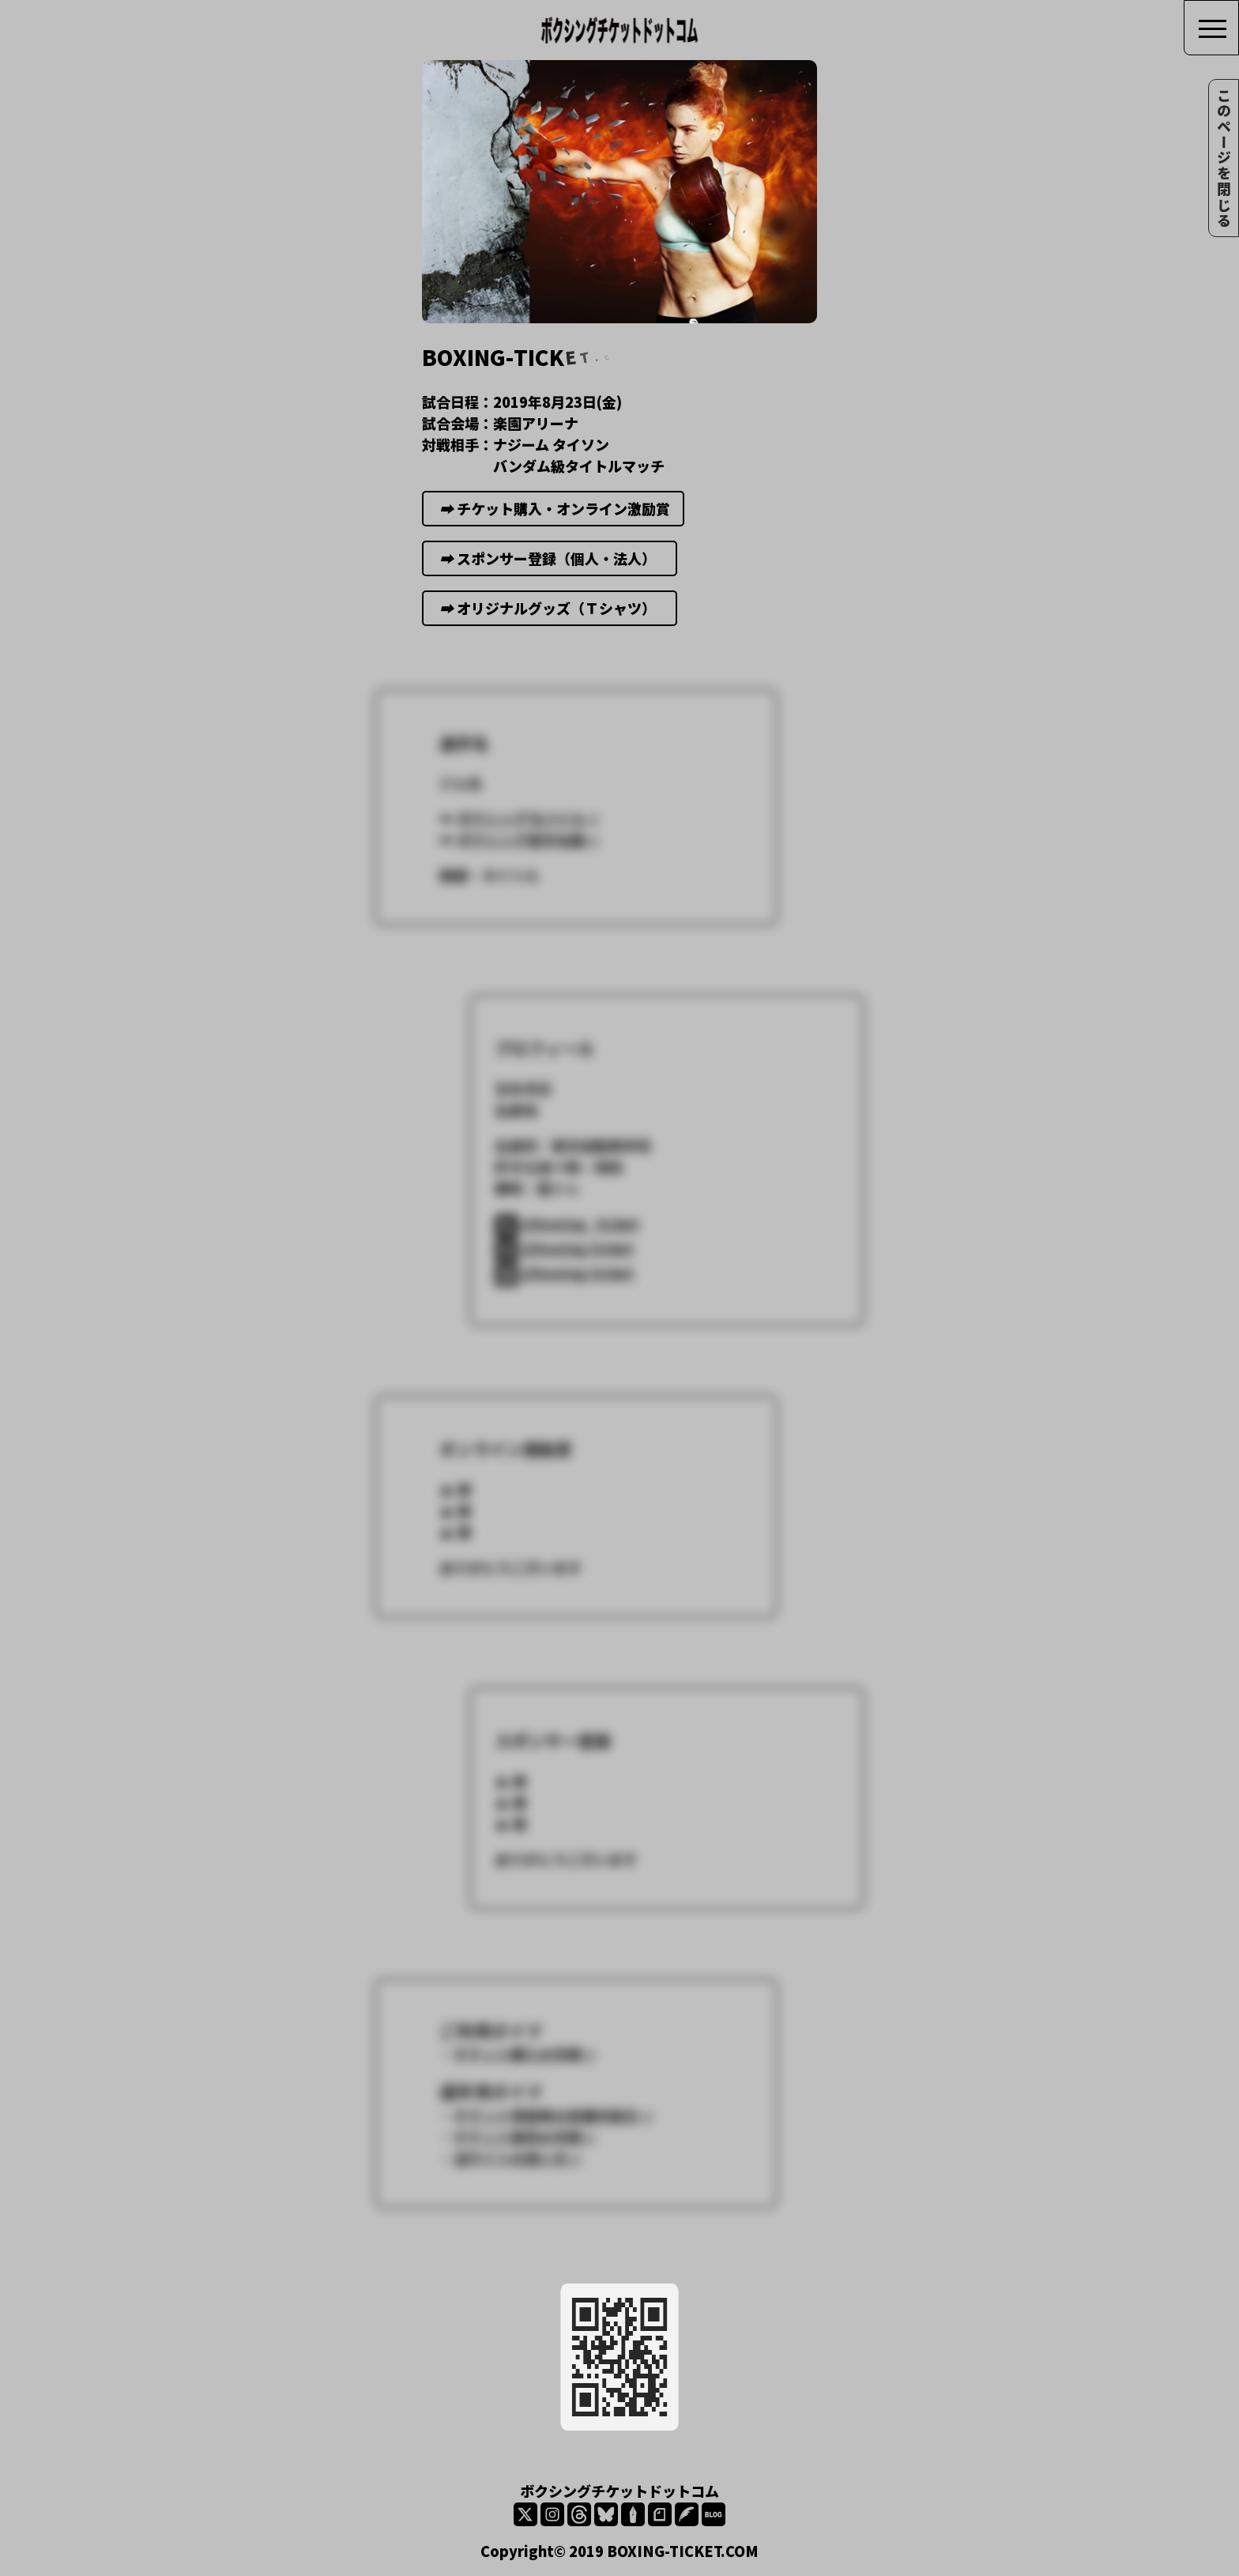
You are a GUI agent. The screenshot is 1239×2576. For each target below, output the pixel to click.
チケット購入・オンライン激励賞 (554, 520)
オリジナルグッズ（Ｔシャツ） (550, 620)
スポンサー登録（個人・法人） (550, 570)
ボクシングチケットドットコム (619, 2490)
